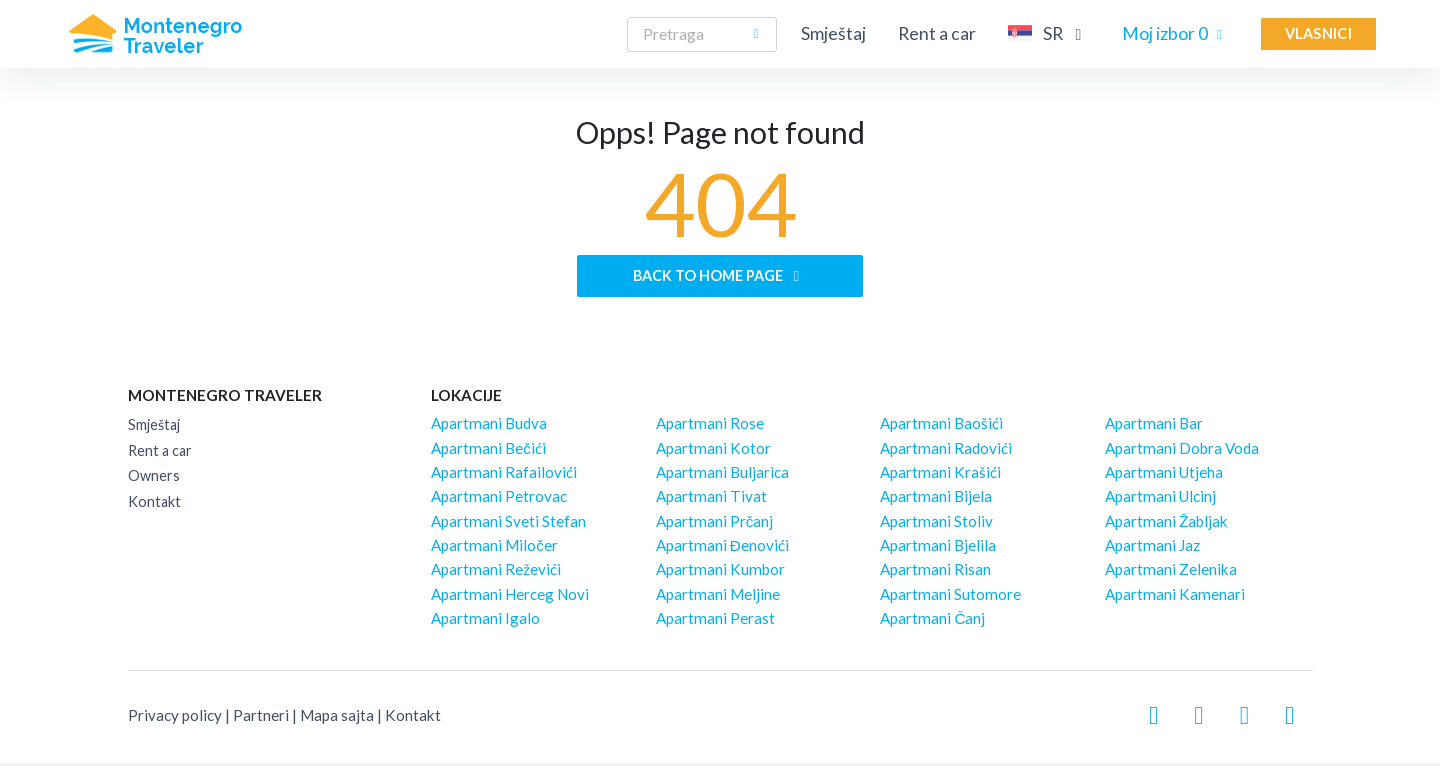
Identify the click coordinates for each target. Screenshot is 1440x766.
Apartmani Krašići (940, 476)
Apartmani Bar (1154, 427)
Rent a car (937, 33)
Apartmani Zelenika (1171, 573)
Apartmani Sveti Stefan (508, 524)
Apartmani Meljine (718, 597)
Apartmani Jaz (1152, 549)
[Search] (702, 34)
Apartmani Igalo (485, 622)
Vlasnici (1318, 33)
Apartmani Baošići (941, 427)
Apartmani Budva (489, 427)
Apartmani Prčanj (715, 524)
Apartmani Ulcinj (1160, 500)
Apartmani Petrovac (499, 500)
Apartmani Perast (715, 622)
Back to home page (719, 277)
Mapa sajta (337, 719)
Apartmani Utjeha (1164, 476)
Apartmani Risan (935, 573)
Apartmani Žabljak (1166, 524)
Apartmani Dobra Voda (1182, 451)
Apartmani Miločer (494, 549)
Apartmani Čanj (932, 622)
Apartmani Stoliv (936, 524)
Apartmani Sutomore (950, 597)
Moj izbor (1175, 33)
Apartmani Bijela (936, 500)
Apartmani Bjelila (938, 549)
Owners (154, 479)
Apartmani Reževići (496, 573)
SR (1049, 33)
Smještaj (833, 33)
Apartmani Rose (710, 427)
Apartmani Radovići (946, 451)
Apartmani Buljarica (722, 476)
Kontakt (154, 505)
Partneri (261, 719)
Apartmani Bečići (488, 451)
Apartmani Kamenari (1175, 597)
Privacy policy (175, 719)
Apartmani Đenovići (722, 549)
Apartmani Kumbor (720, 573)
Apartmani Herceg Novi (510, 597)
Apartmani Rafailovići (504, 476)
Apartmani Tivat (711, 500)
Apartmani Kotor (713, 451)
